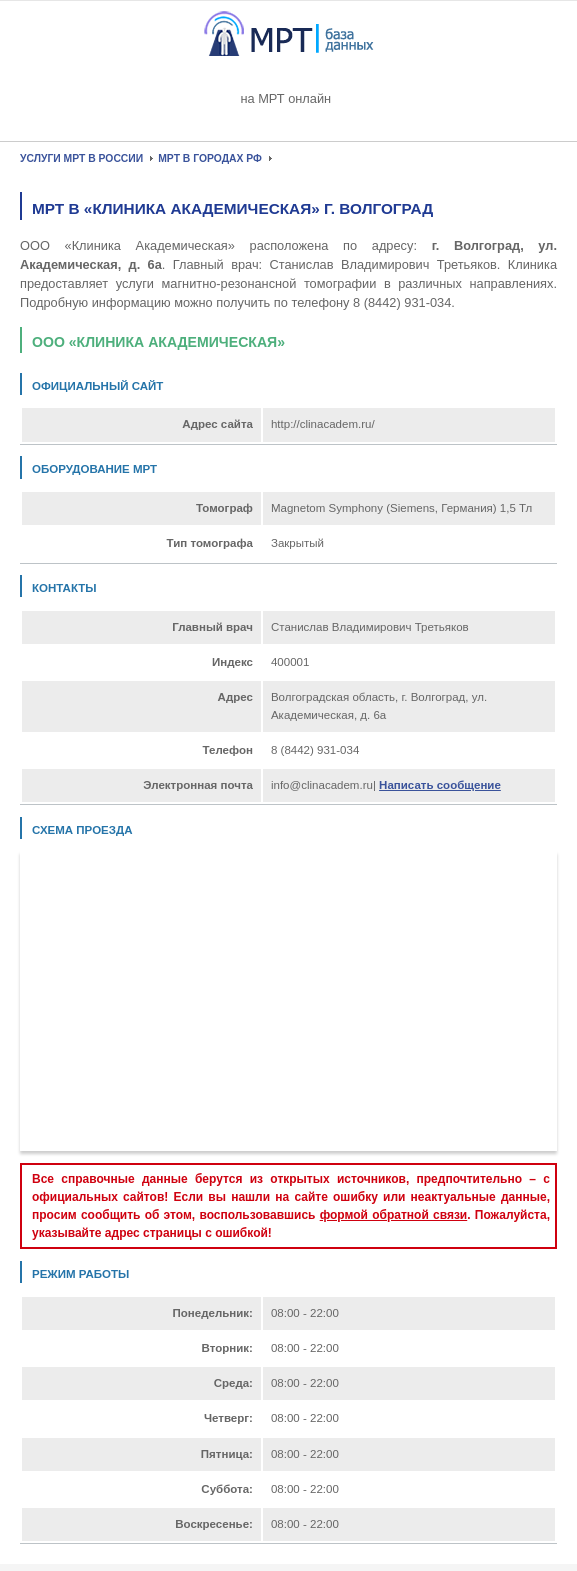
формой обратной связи (394, 1215)
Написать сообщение (440, 785)
